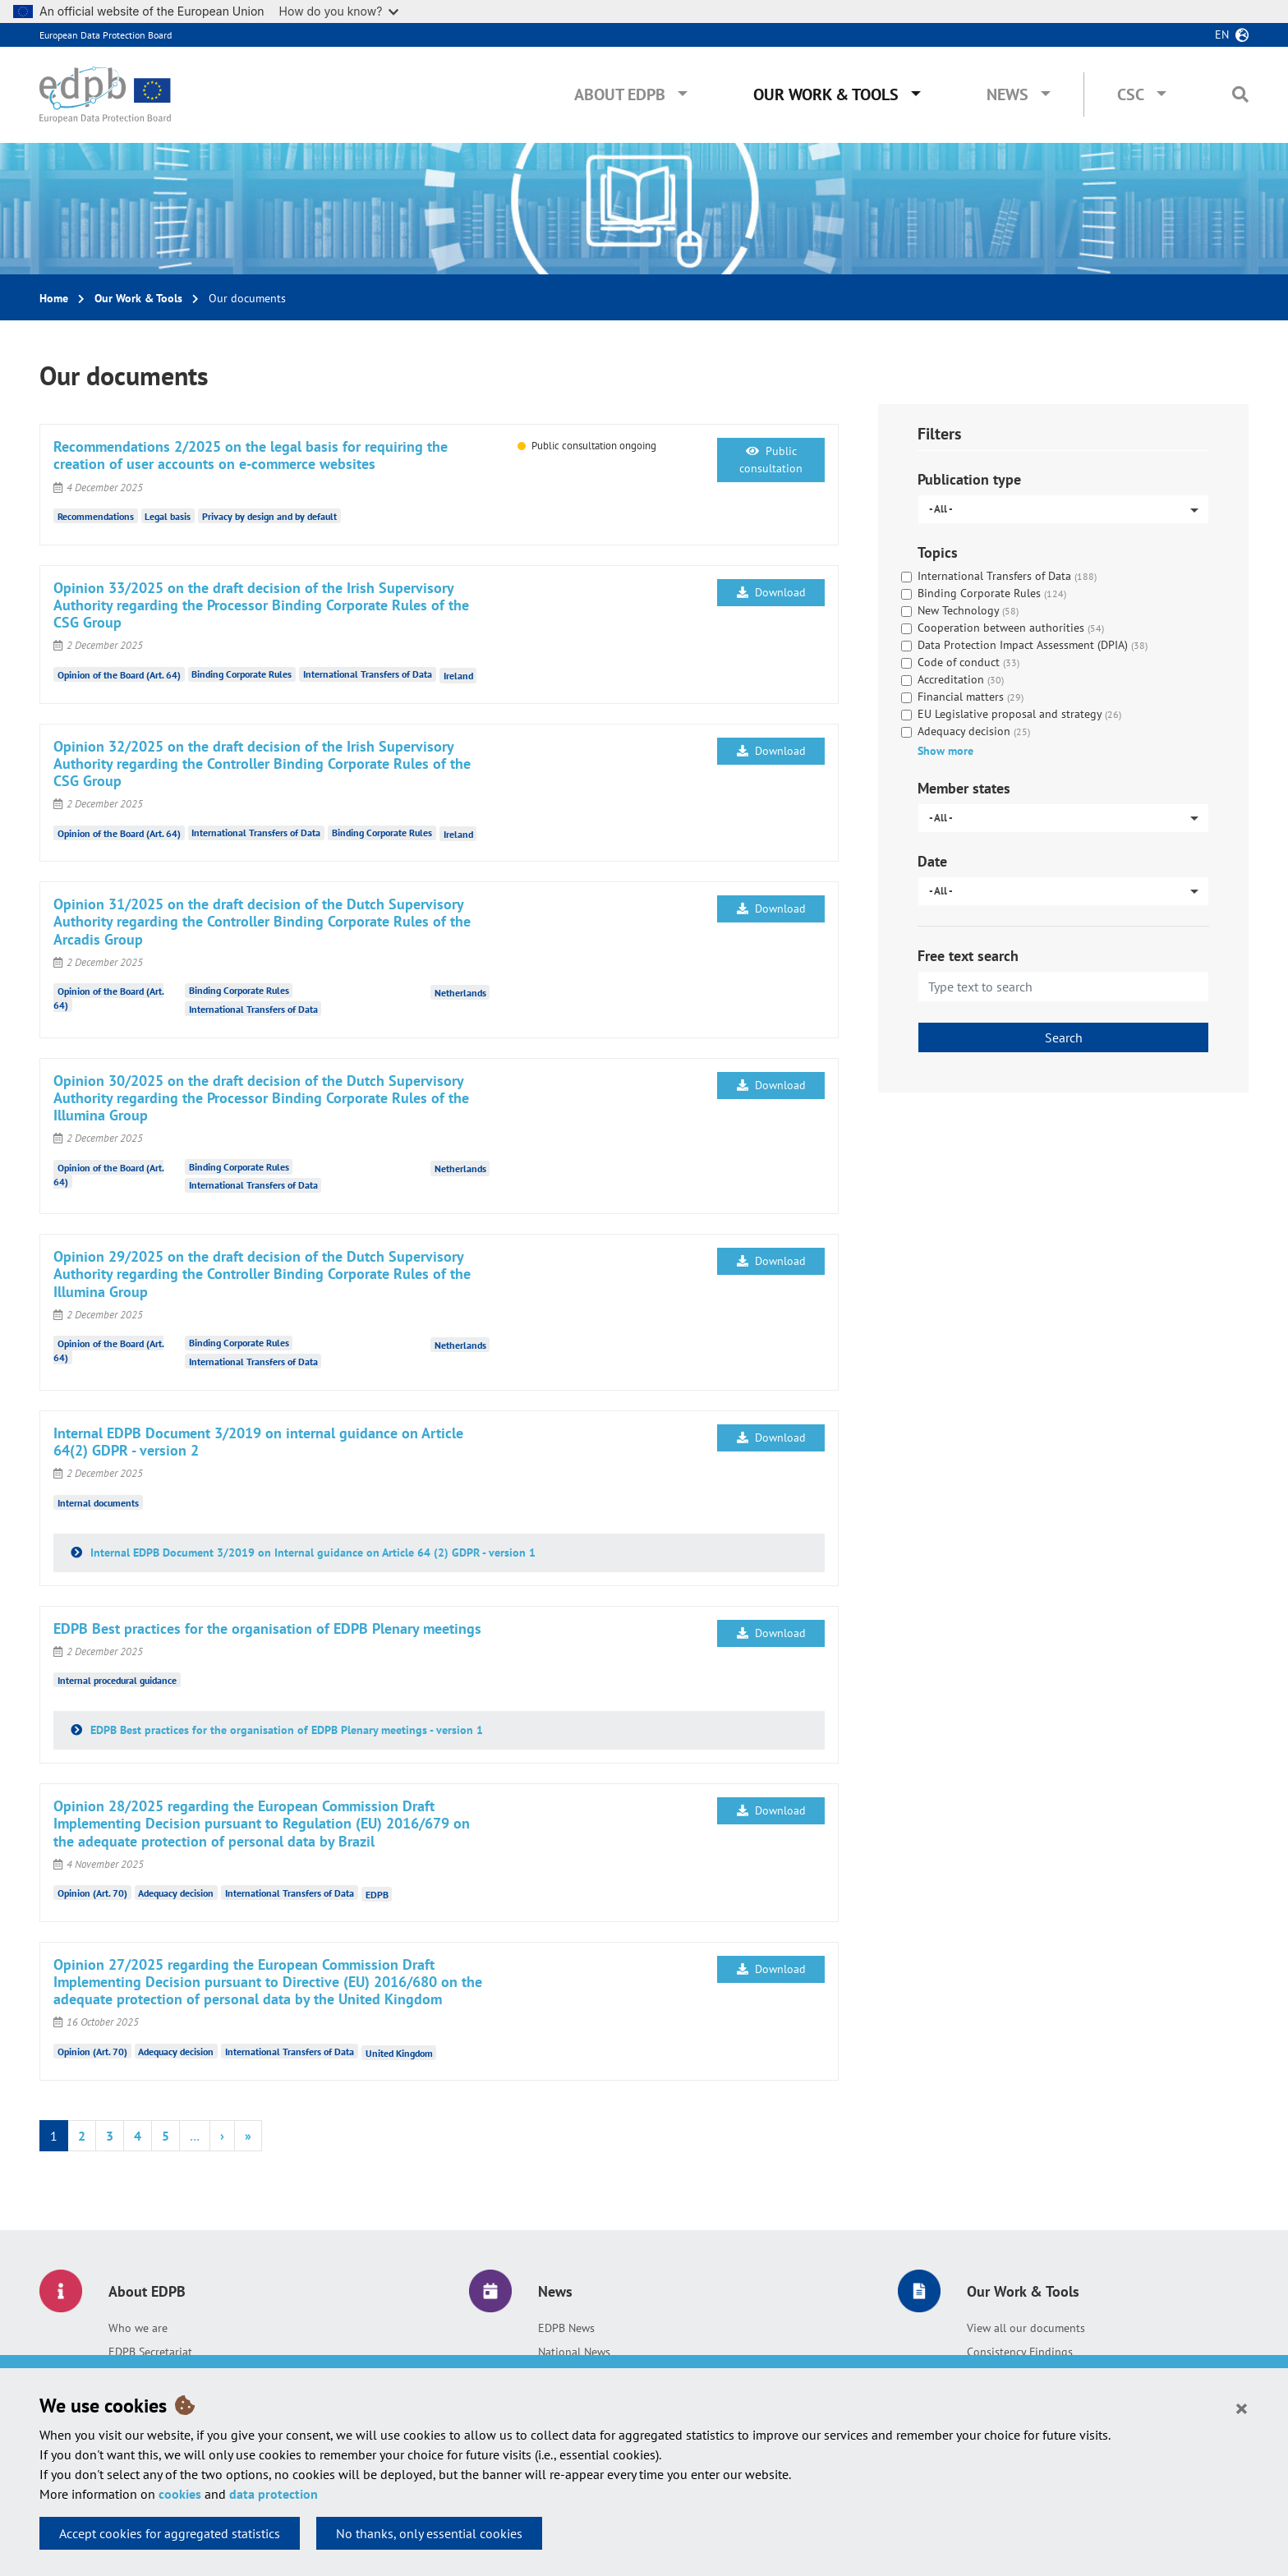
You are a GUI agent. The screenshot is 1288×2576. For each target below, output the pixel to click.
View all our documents (1026, 2328)
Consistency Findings (1020, 2351)
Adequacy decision (176, 1893)
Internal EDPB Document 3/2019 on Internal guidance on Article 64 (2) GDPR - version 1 (311, 1552)
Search (1064, 1037)
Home (53, 298)
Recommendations (96, 516)
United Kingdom (399, 2052)
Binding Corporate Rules (241, 674)
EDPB (377, 1894)
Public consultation (771, 460)
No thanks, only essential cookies (429, 2533)
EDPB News (566, 2328)
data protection (273, 2494)
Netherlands (460, 992)
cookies (180, 2494)
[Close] (1242, 2407)
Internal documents (98, 1502)
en (1222, 34)
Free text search (968, 955)
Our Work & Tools (826, 94)
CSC (1130, 94)
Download (771, 592)
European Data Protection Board (105, 35)
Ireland (458, 675)
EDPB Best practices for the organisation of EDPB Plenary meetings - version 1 (285, 1730)
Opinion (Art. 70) (92, 1893)
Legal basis (168, 516)
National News (574, 2351)
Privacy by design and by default (269, 516)
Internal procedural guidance (117, 1680)
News (1007, 94)
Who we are (138, 2328)
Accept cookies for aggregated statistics (169, 2533)
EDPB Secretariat (150, 2351)
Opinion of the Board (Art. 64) (119, 674)
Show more (945, 750)
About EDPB (619, 94)
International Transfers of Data (367, 674)
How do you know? (339, 11)
